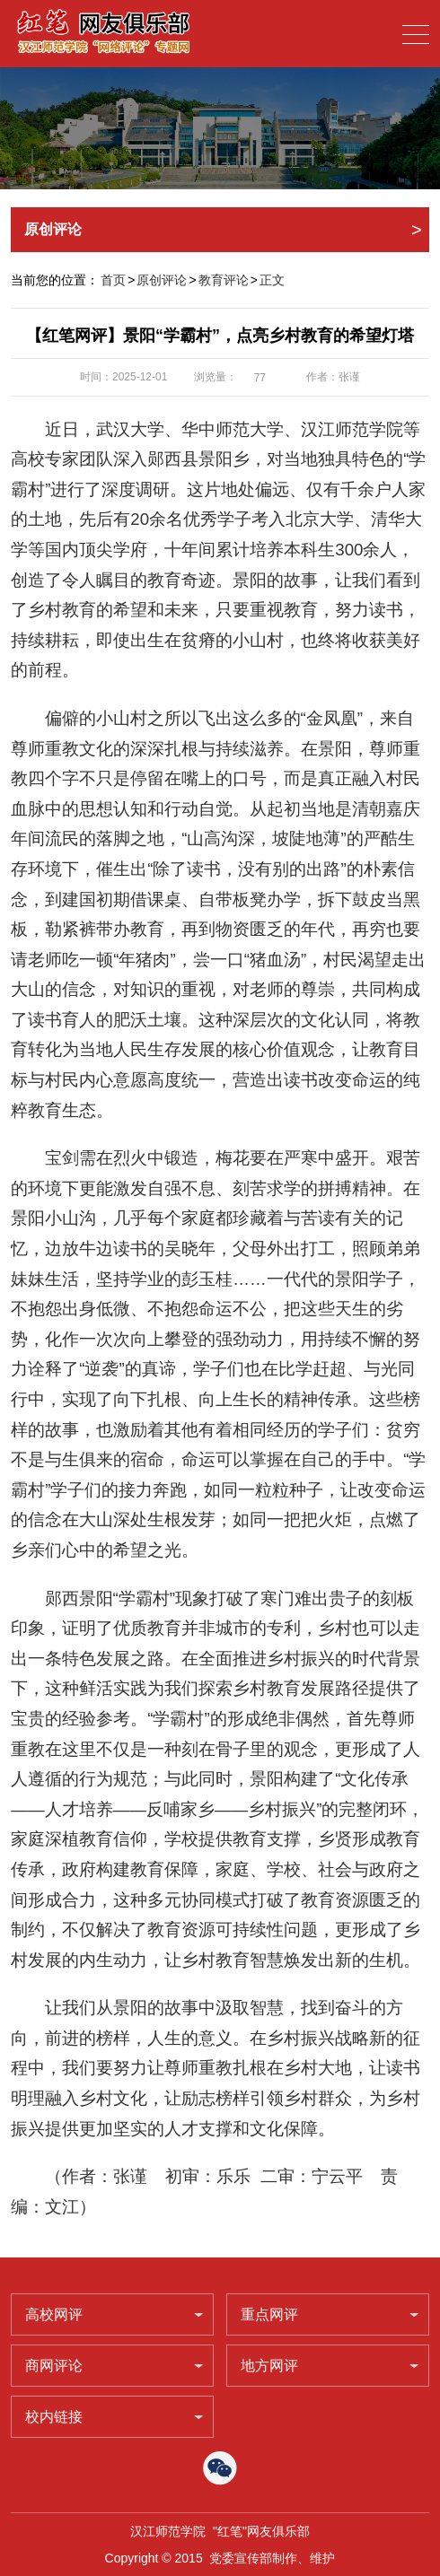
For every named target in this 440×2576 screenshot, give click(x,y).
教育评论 (223, 280)
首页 (113, 280)
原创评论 (161, 280)
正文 (272, 280)
